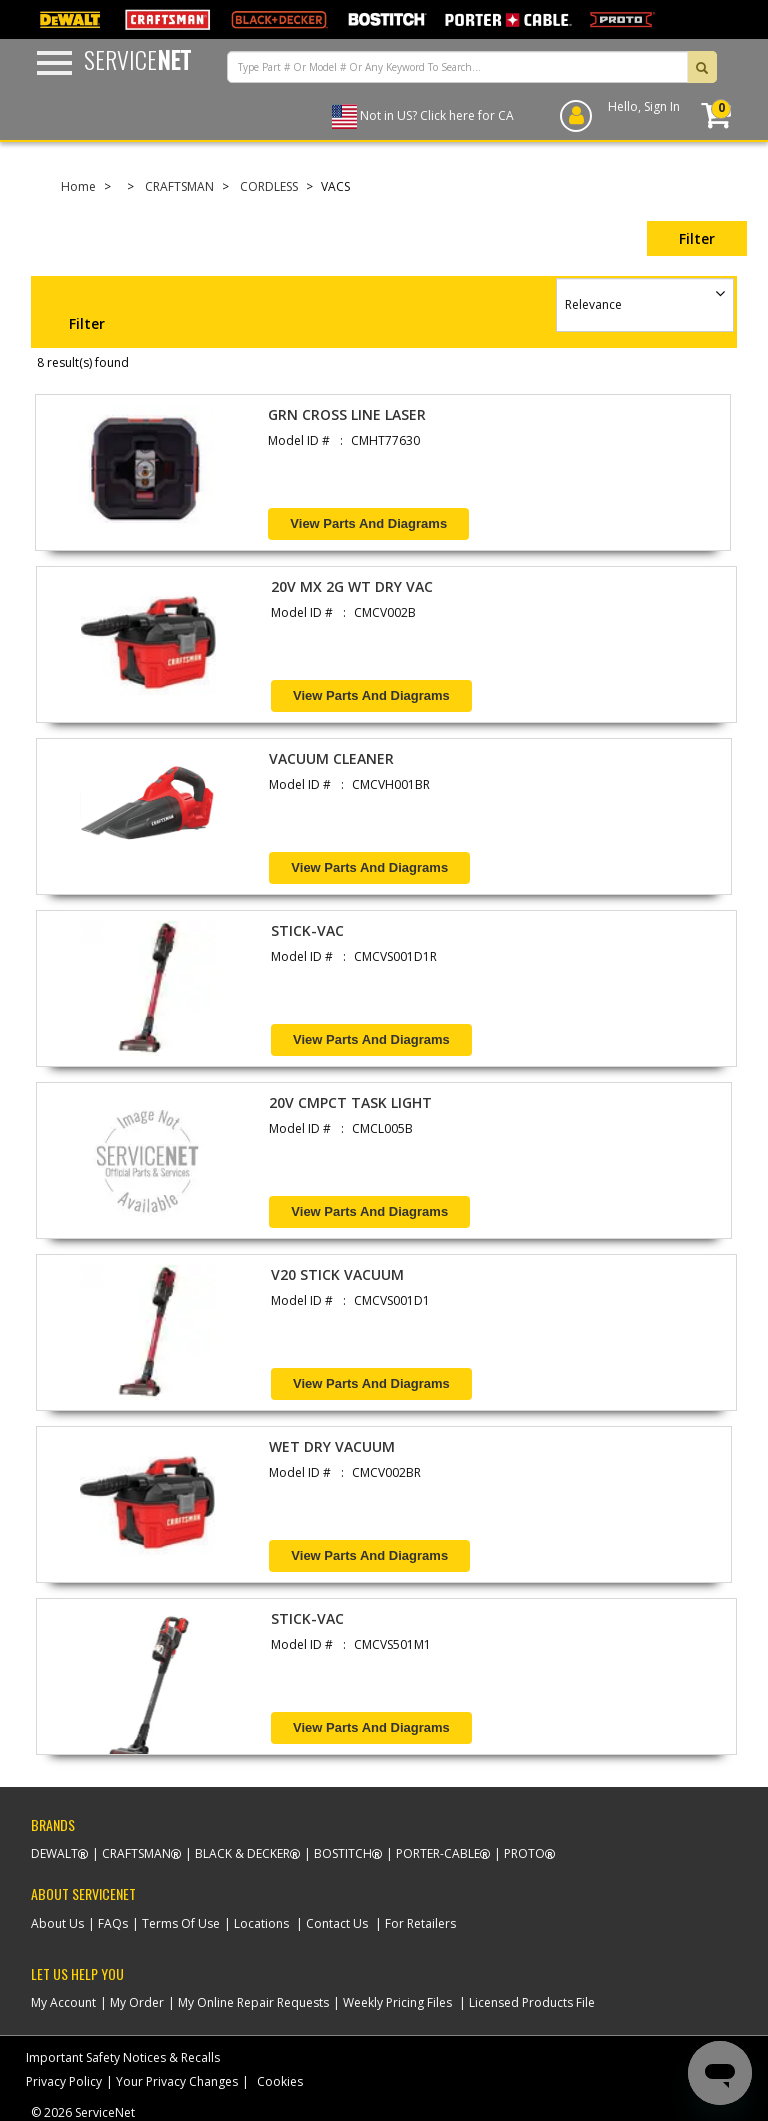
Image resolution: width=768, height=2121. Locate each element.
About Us (57, 1923)
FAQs (113, 1923)
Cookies (280, 2081)
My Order (137, 2002)
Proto (524, 1853)
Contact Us (337, 1923)
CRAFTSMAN (179, 186)
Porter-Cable (438, 1853)
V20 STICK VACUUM (337, 1274)
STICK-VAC (307, 930)
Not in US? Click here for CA (437, 115)
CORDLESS (269, 186)
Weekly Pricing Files (397, 2002)
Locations (261, 1923)
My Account (63, 2002)
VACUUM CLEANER (331, 758)
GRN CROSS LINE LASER (347, 414)
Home (78, 186)
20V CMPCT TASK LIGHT (350, 1102)
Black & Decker (242, 1853)
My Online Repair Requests (253, 2002)
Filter (697, 238)
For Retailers (420, 1923)
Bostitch (343, 1853)
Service (137, 59)
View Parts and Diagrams (368, 523)
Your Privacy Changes (177, 2081)
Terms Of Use (181, 1923)
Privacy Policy (64, 2081)
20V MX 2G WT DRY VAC (352, 586)
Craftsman (136, 1853)
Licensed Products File (532, 2002)
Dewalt (54, 1853)
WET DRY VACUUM (332, 1446)
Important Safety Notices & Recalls (123, 2057)
